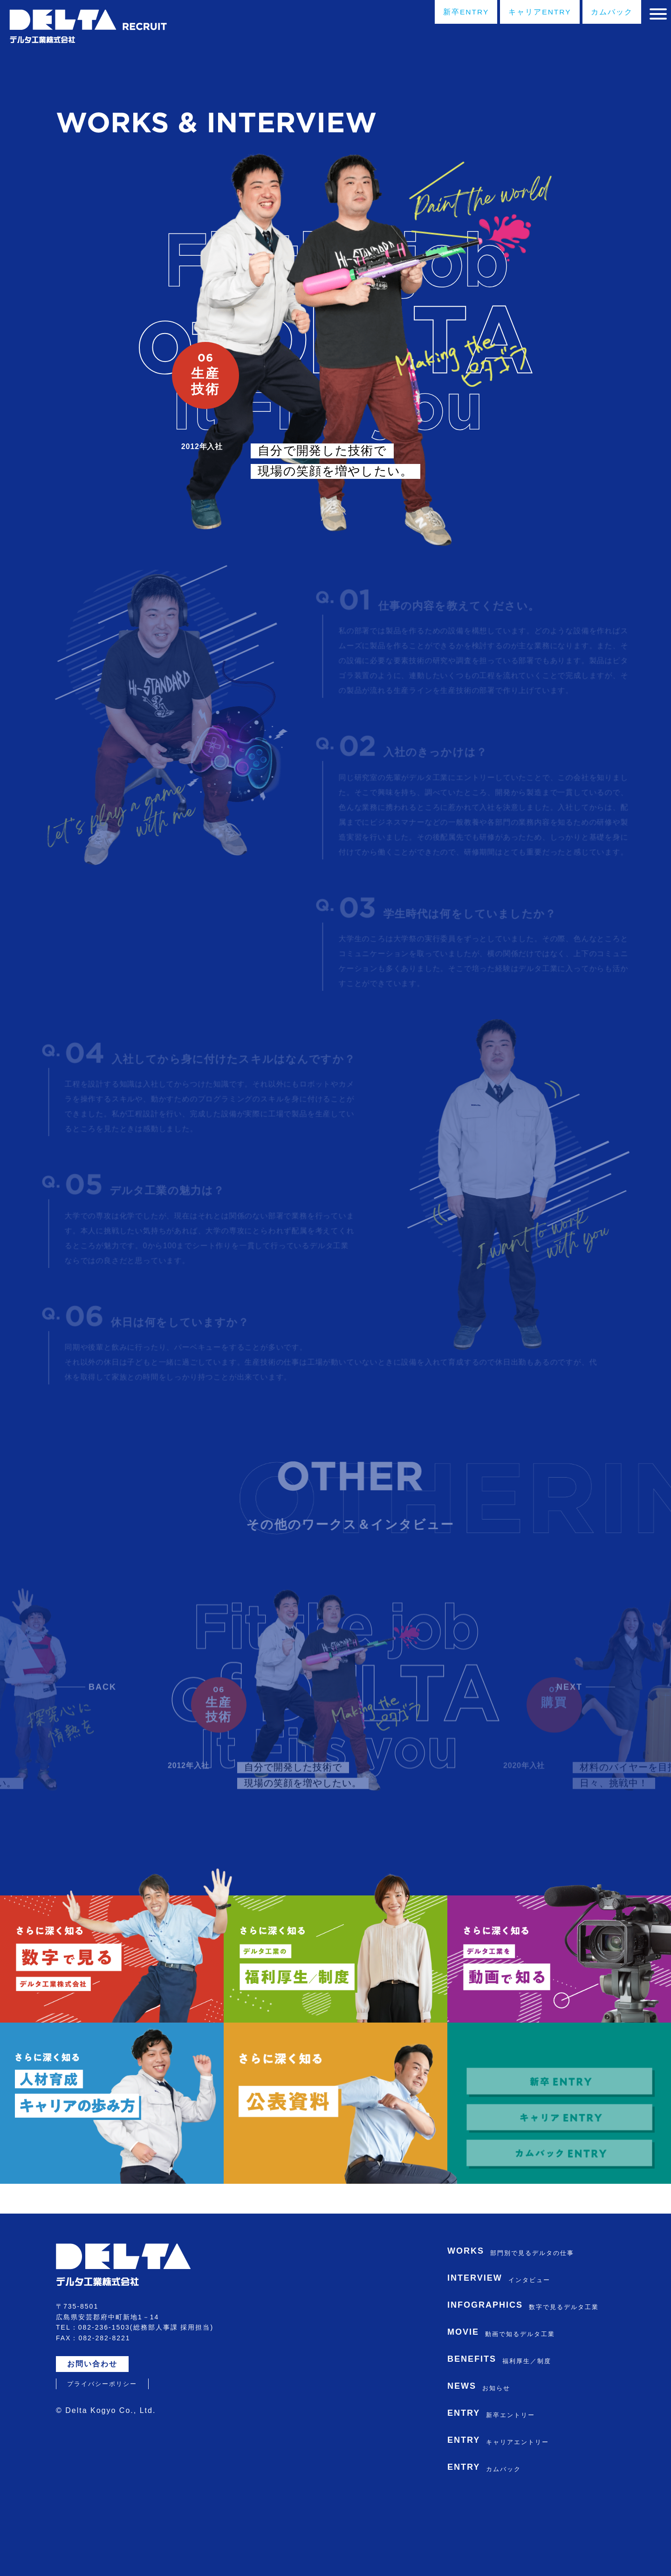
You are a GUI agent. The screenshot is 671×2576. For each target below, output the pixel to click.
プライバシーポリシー (102, 2443)
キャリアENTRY (522, 13)
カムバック (600, 13)
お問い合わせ (95, 2423)
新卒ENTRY (442, 13)
